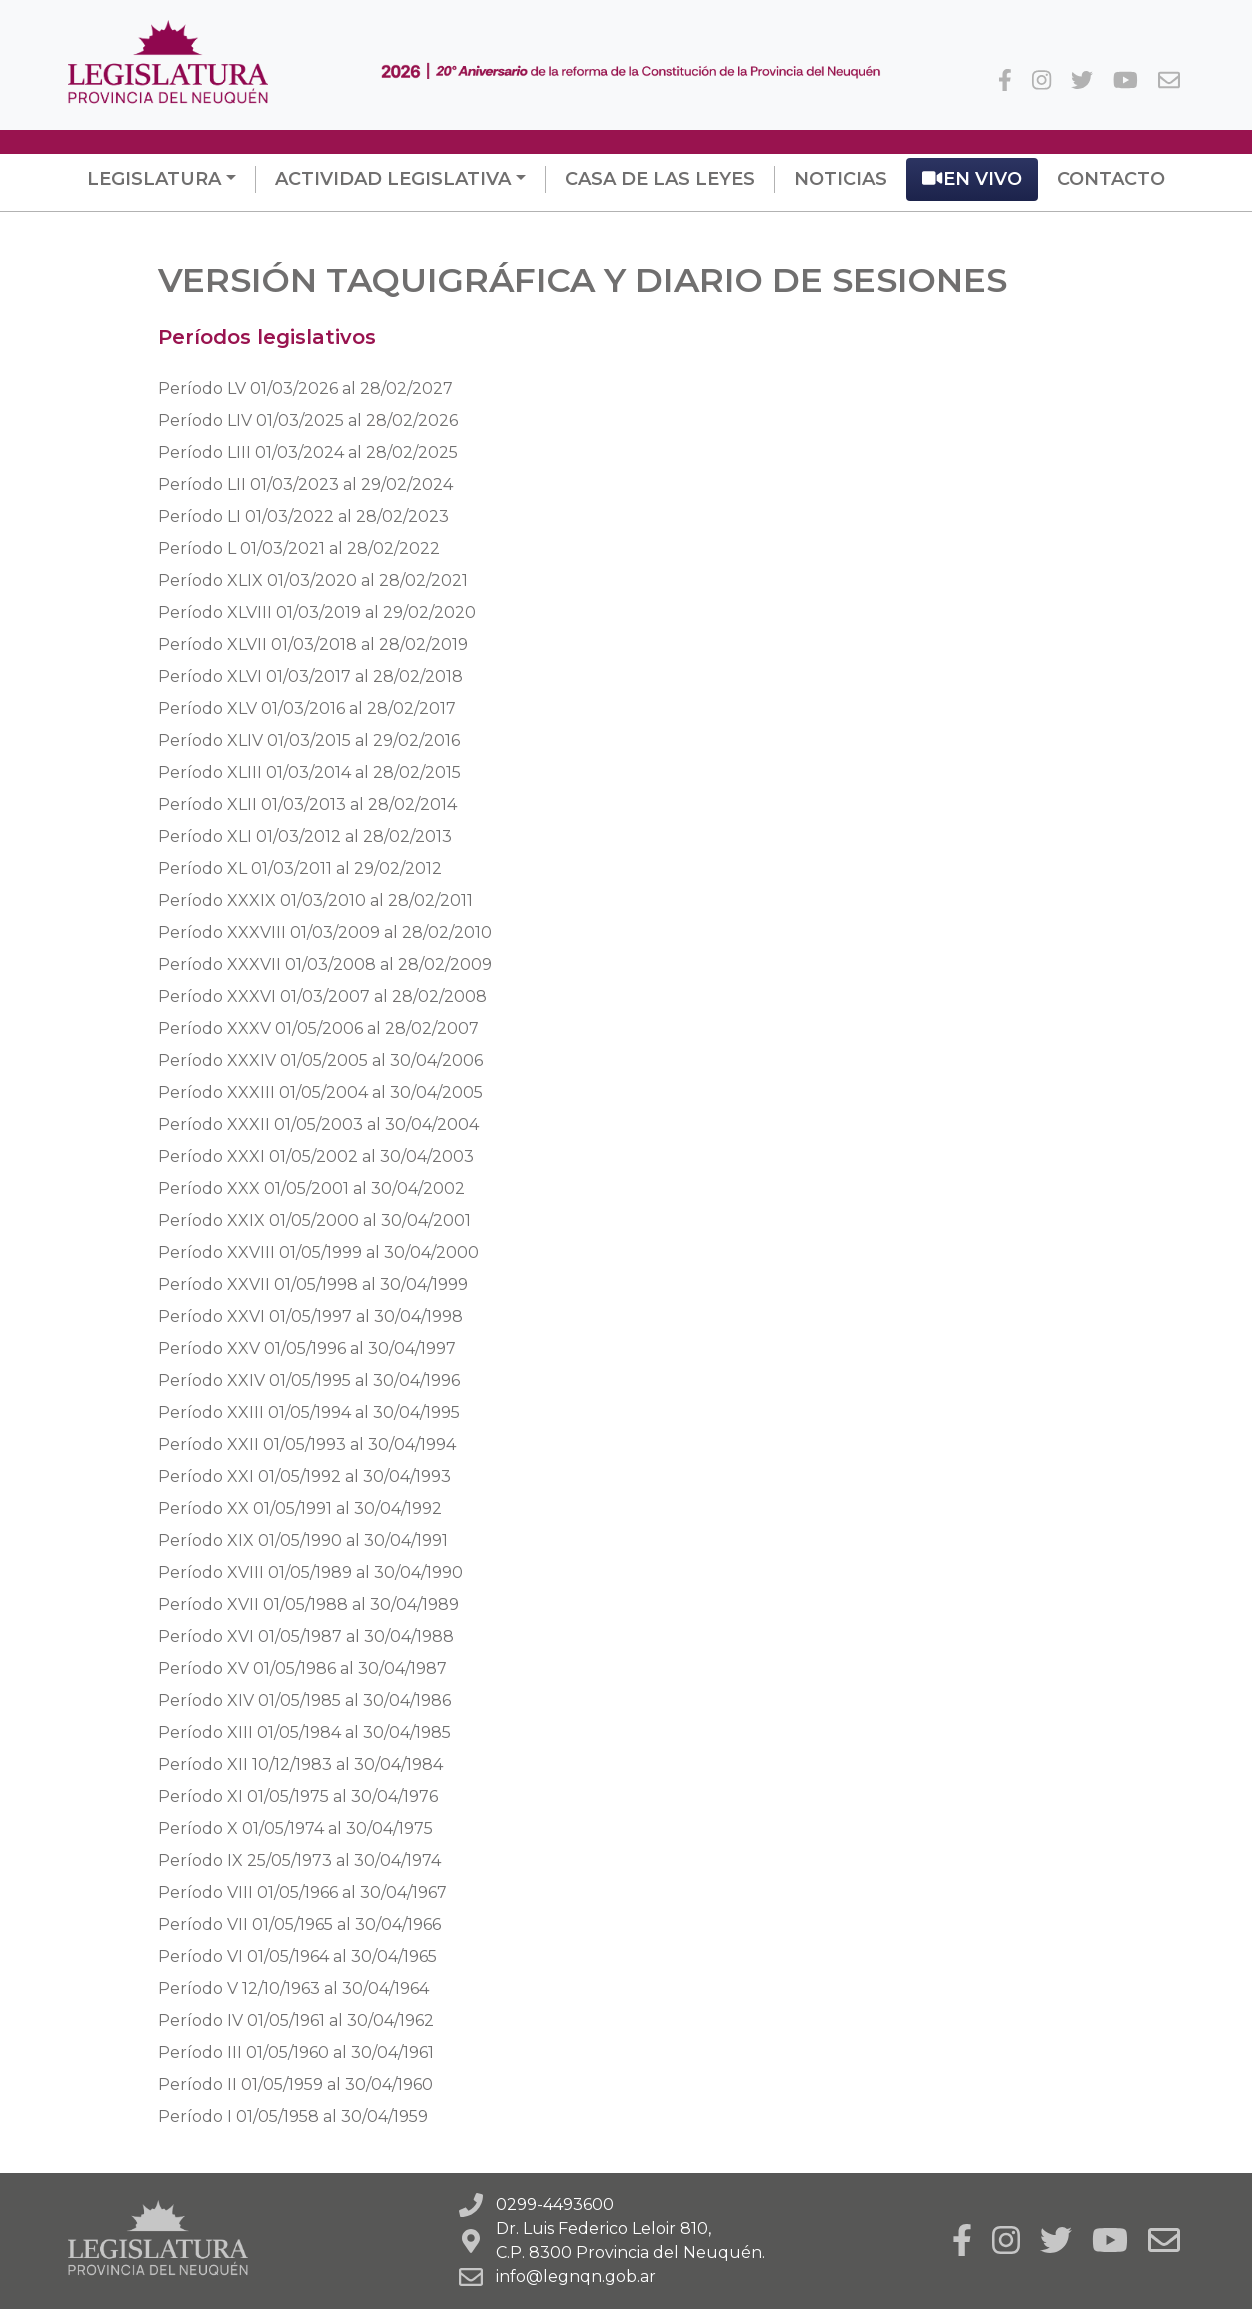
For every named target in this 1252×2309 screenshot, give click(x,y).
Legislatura (154, 179)
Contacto (1111, 179)
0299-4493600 (555, 2204)
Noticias (840, 179)
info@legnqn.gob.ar (576, 2276)
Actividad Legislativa (393, 179)
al (305, 388)
